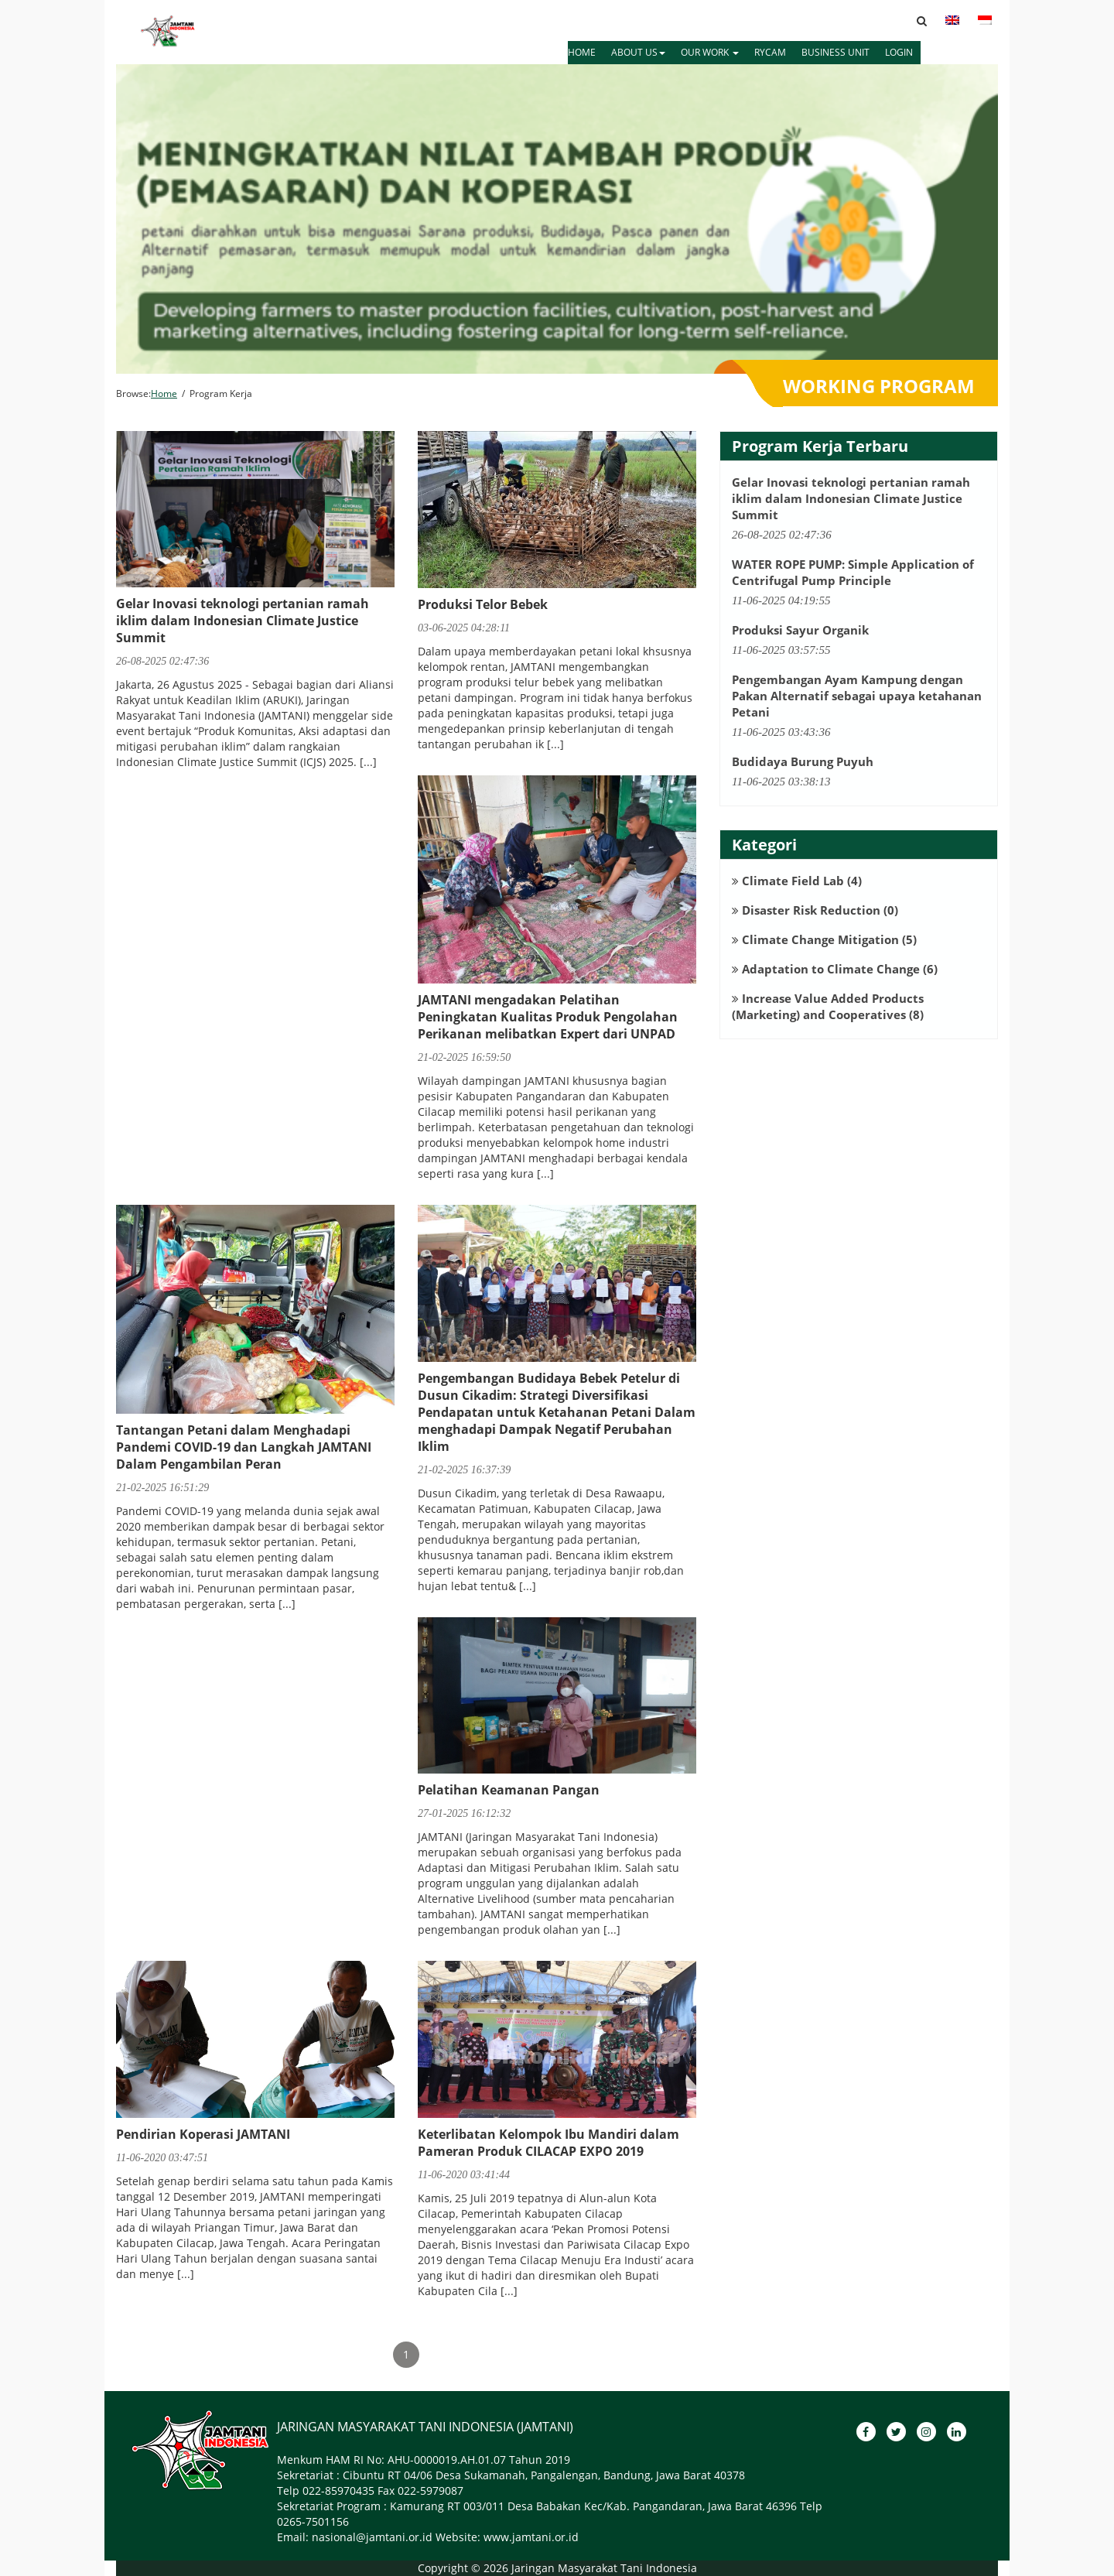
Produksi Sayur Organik (800, 630)
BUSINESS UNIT (835, 52)
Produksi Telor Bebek (483, 604)
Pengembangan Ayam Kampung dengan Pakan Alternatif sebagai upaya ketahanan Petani (857, 696)
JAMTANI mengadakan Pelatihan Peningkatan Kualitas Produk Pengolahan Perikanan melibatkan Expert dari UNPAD (548, 1016)
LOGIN (899, 52)
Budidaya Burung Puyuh (802, 761)
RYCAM (770, 52)
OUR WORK (710, 52)
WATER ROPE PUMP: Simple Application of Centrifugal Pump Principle (853, 572)
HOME (582, 52)
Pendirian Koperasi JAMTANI (203, 2134)
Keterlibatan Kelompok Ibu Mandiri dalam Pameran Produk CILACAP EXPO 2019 (548, 2143)
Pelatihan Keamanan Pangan (509, 1789)
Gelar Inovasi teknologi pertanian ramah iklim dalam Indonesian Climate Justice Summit (242, 620)
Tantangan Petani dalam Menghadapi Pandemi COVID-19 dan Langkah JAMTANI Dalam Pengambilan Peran (243, 1447)
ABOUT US (638, 52)
